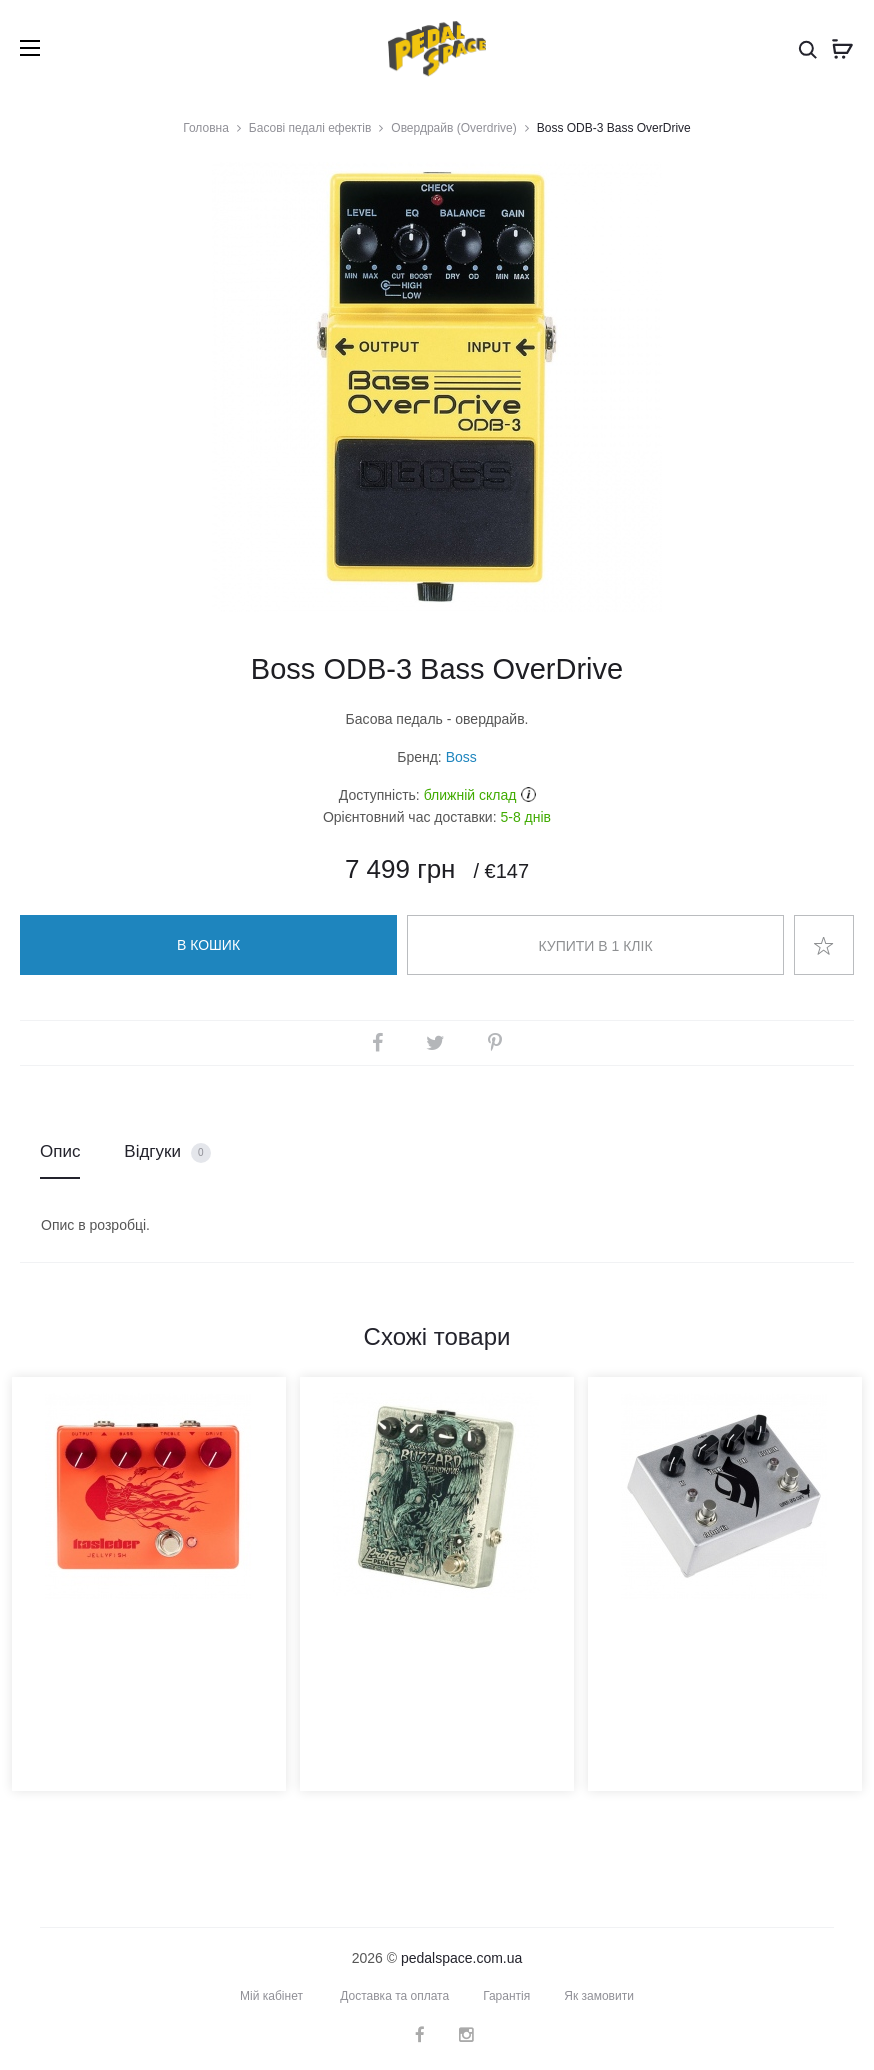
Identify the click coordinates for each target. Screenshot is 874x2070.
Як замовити (599, 1996)
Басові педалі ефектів (310, 128)
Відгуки (167, 1152)
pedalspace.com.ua (461, 1958)
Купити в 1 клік (595, 946)
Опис (60, 1151)
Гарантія (506, 1996)
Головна (206, 128)
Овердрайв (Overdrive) (453, 128)
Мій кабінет (271, 1996)
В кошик (208, 945)
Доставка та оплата (394, 1996)
